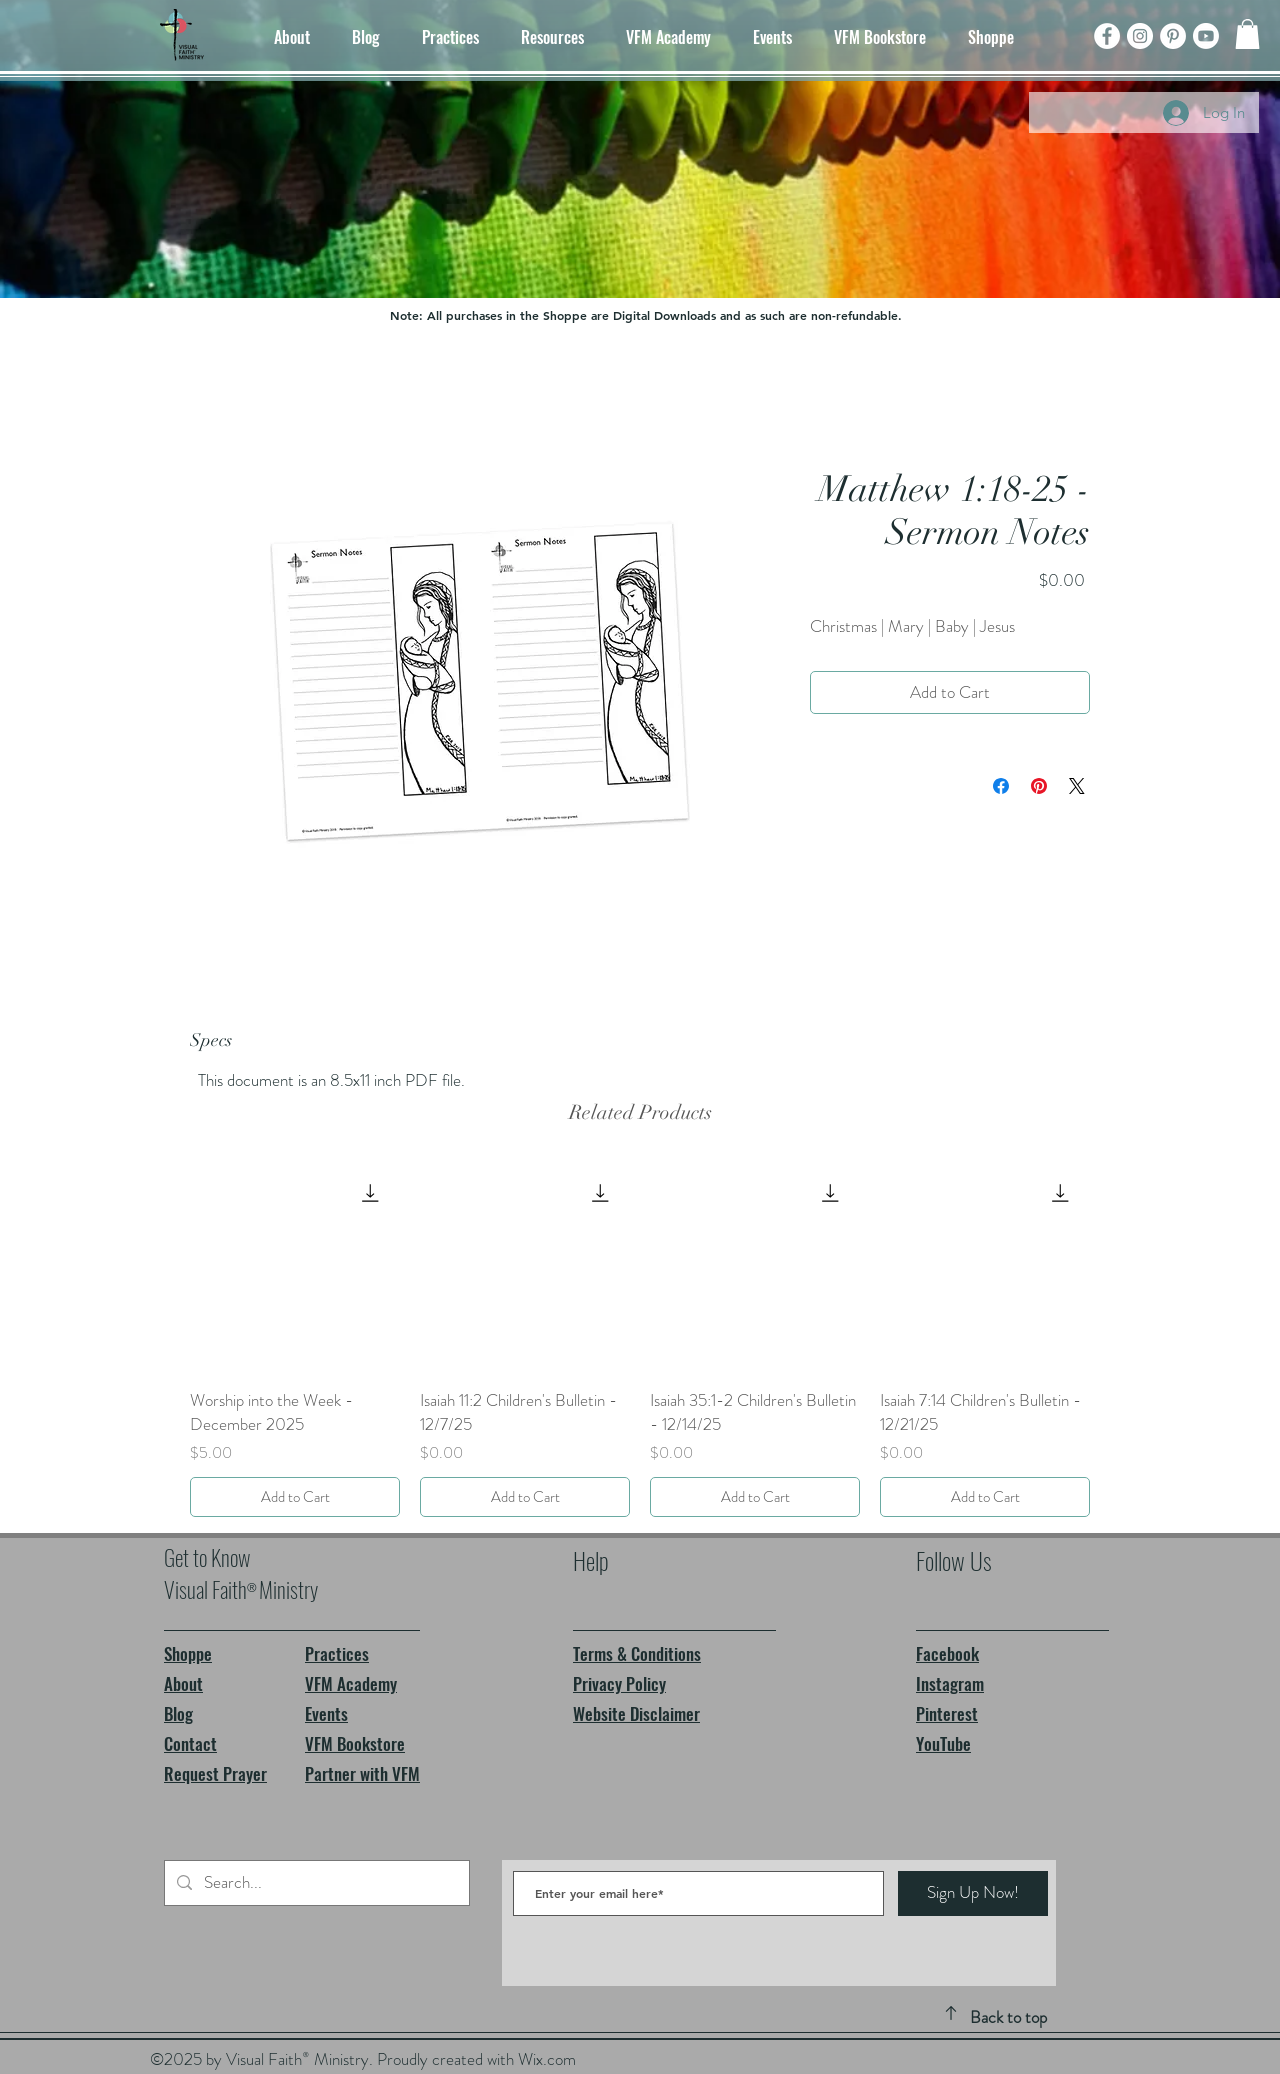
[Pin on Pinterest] (1039, 786)
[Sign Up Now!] (973, 1893)
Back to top (1008, 2017)
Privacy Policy (619, 1683)
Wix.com (547, 2059)
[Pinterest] (1173, 36)
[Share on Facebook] (1001, 786)
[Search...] (315, 1883)
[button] (1247, 34)
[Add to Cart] (295, 1497)
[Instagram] (1140, 36)
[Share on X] (1077, 786)
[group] (640, 1340)
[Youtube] (1206, 36)
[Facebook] (1107, 36)
